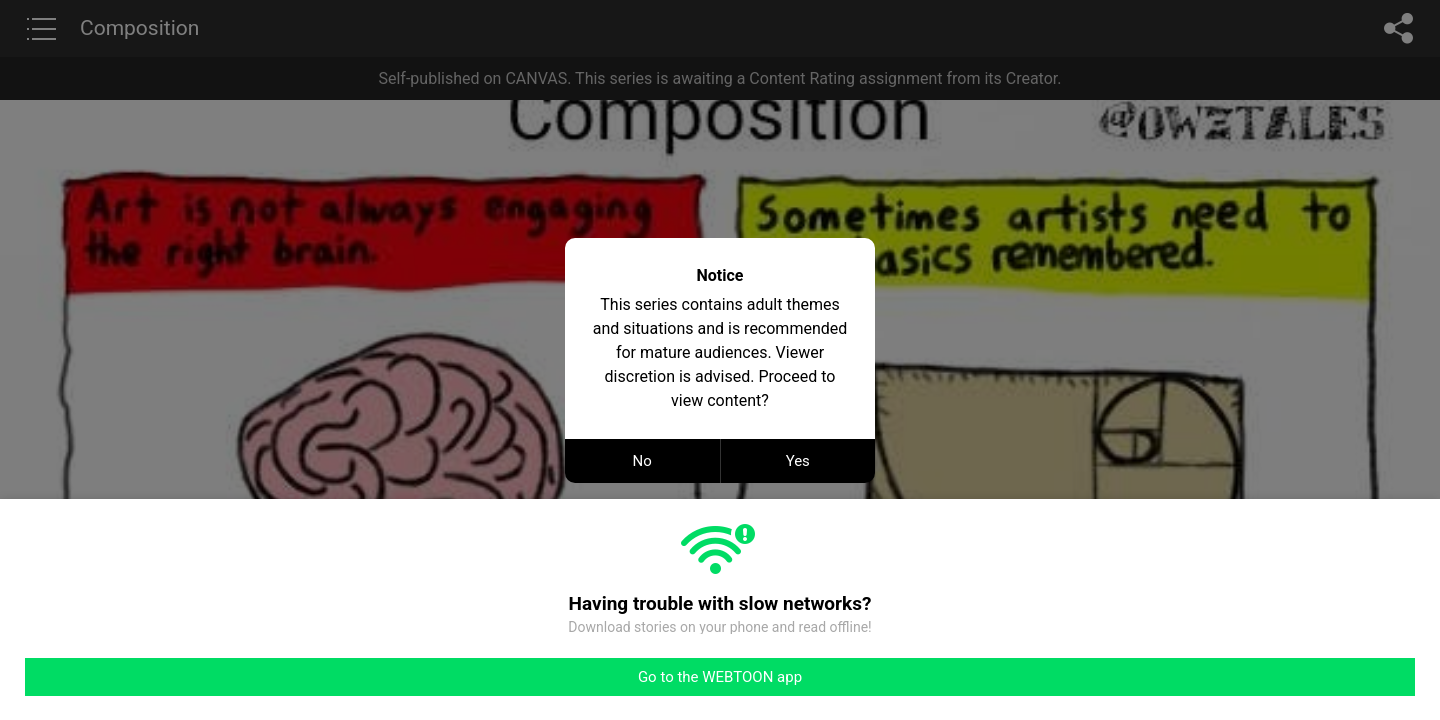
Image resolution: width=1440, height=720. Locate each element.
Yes (798, 461)
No (642, 461)
